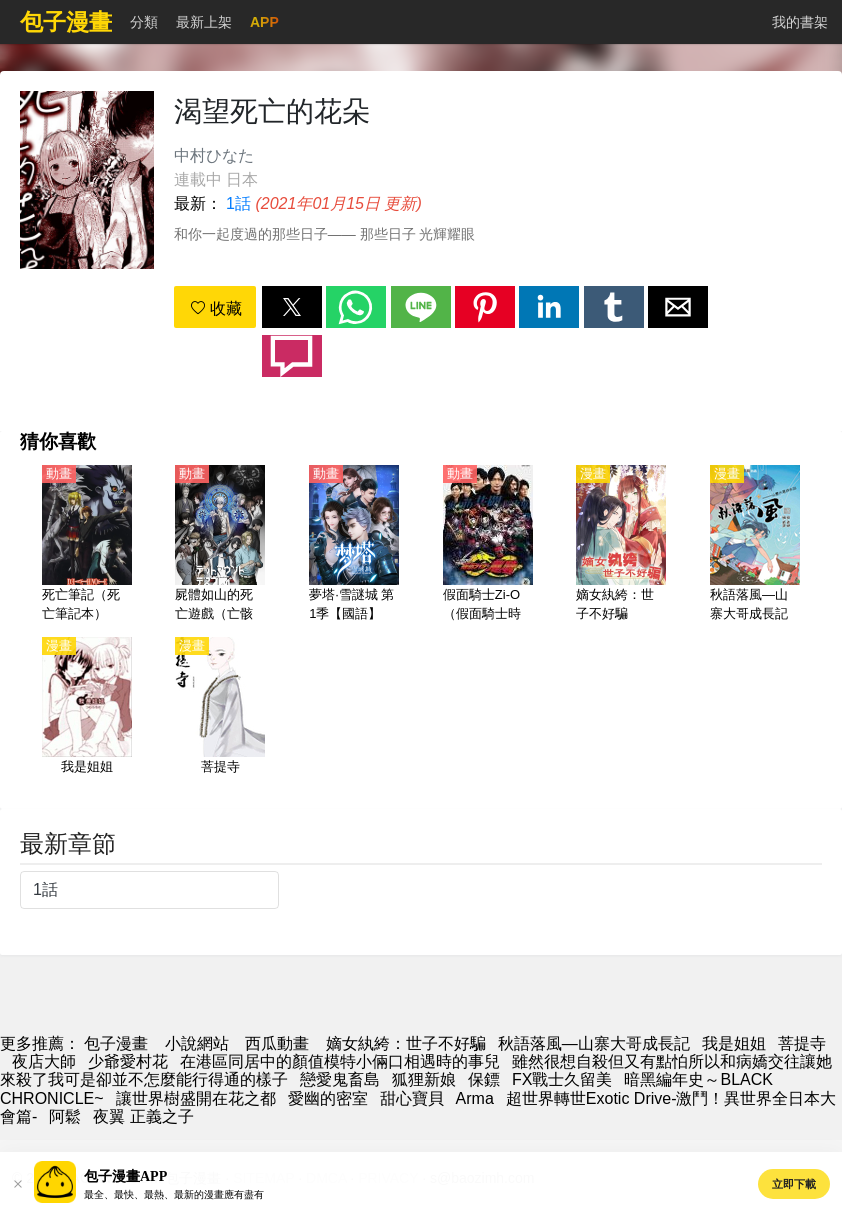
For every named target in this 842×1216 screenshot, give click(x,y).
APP (264, 22)
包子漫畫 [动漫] (116, 1043)
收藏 (216, 308)
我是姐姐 (734, 1043)
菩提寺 (802, 1043)
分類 (144, 22)
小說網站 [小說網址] (197, 1043)
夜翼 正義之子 (143, 1116)
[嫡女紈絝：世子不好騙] (621, 545)
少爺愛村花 (128, 1061)
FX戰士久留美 (562, 1079)
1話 (238, 203)
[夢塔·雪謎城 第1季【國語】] (354, 545)
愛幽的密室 (328, 1098)
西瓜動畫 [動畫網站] (277, 1043)
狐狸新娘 (424, 1079)
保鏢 (484, 1079)
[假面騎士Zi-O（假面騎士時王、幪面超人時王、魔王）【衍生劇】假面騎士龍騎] (488, 545)
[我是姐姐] (87, 717)
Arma (475, 1098)
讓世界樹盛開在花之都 (196, 1098)
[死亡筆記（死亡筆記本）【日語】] (87, 545)
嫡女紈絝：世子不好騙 (406, 1043)
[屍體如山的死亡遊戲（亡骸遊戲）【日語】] (220, 545)
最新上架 (204, 22)
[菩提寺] (220, 717)
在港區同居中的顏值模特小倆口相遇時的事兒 (340, 1061)
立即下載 (794, 1184)
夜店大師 (44, 1061)
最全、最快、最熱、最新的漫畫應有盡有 (174, 1194)
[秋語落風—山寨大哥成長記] (755, 545)
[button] (292, 307)
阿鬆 (65, 1116)
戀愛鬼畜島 (340, 1079)
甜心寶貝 (412, 1098)
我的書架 (800, 22)
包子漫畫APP (125, 1176)
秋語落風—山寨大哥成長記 (594, 1043)
